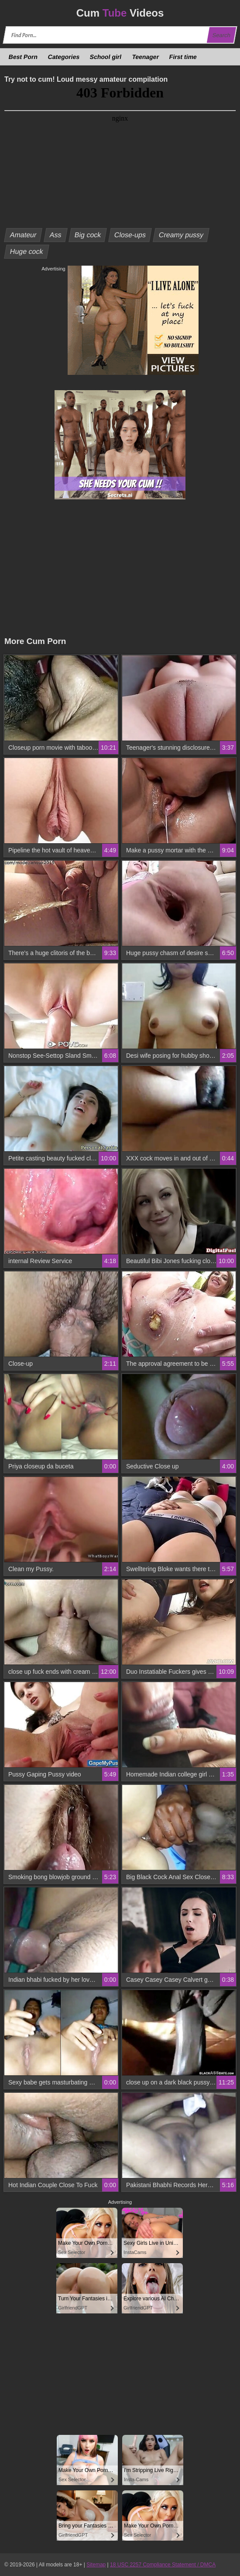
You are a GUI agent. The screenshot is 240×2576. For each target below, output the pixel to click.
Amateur (23, 235)
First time (182, 56)
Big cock (88, 235)
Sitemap (96, 2565)
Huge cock (27, 251)
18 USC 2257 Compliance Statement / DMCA (163, 2565)
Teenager (145, 56)
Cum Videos (120, 13)
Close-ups (130, 235)
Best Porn (23, 56)
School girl (105, 56)
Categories (64, 56)
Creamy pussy (181, 235)
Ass (55, 235)
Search (221, 35)
